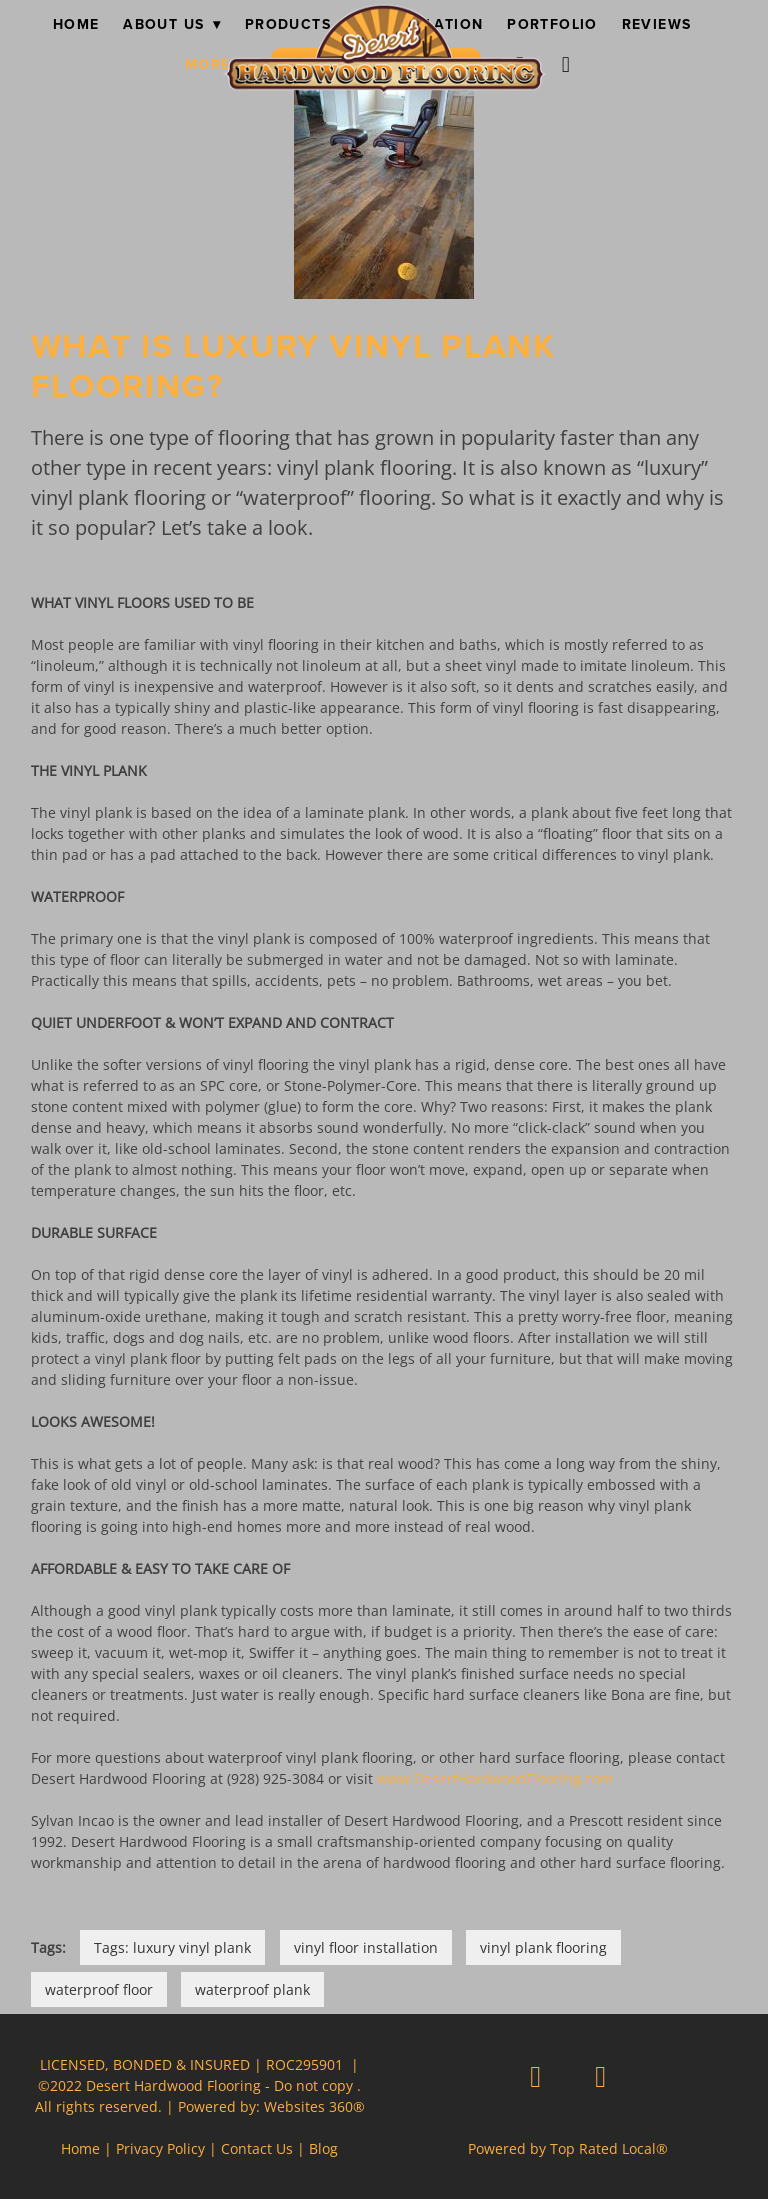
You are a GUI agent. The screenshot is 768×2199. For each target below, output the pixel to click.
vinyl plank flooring (543, 1947)
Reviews (657, 24)
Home (76, 24)
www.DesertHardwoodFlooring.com (495, 1778)
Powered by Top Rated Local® (568, 2148)
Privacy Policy (160, 2148)
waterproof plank (252, 1989)
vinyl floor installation (366, 1947)
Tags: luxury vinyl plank (172, 1947)
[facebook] (535, 2076)
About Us (172, 24)
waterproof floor (99, 1989)
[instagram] (567, 64)
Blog (323, 2148)
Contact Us (257, 2148)
